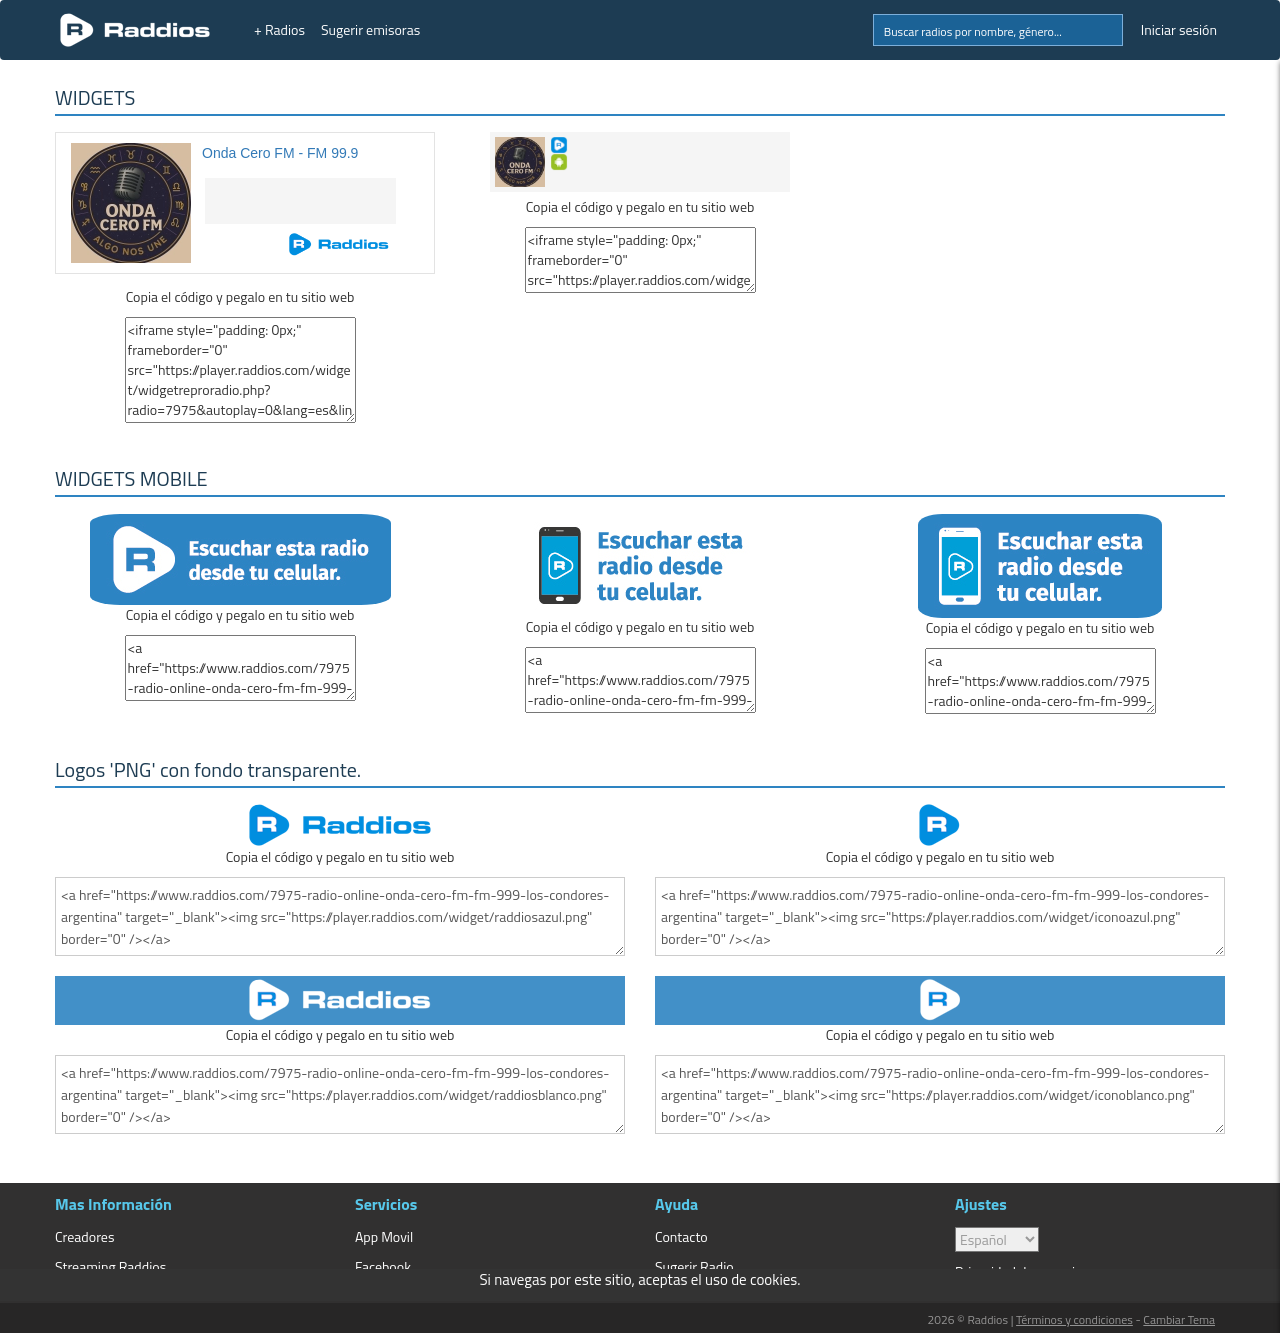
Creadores (84, 1236)
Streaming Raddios (110, 1266)
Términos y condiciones (1074, 1319)
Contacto (681, 1236)
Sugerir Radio (694, 1266)
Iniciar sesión (1179, 29)
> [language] (997, 1239)
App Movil (384, 1236)
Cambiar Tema (1179, 1319)
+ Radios (279, 29)
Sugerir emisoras (370, 29)
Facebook (383, 1266)
